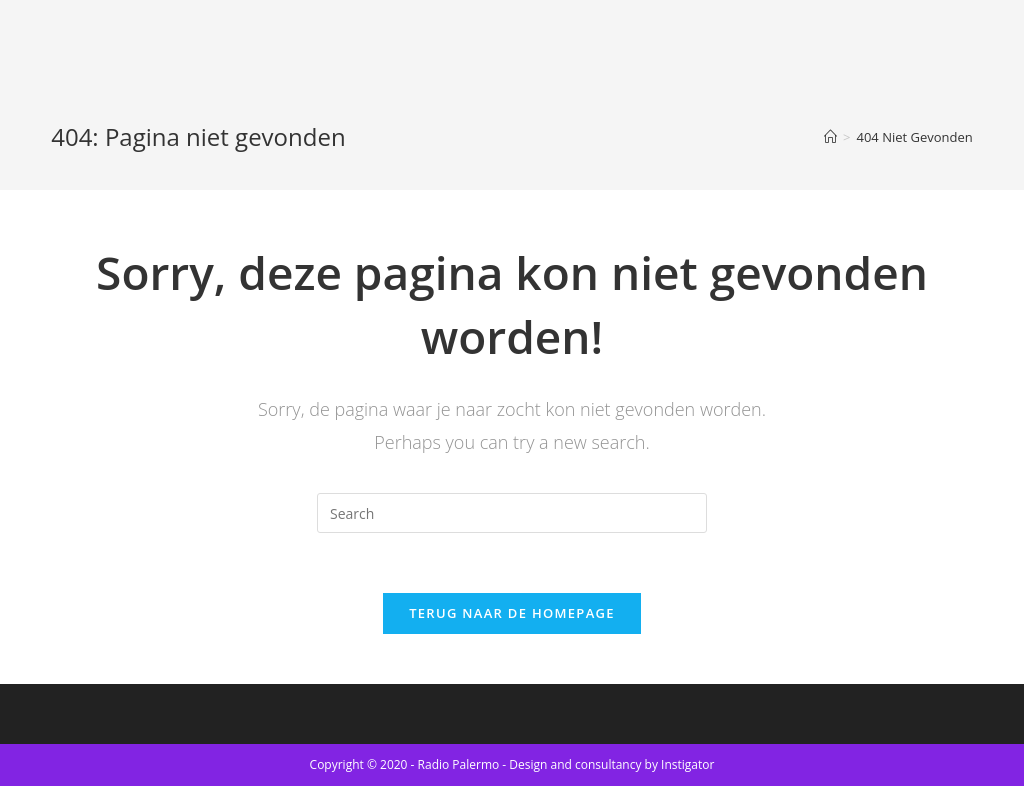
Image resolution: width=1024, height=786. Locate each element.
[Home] (830, 137)
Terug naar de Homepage (512, 613)
